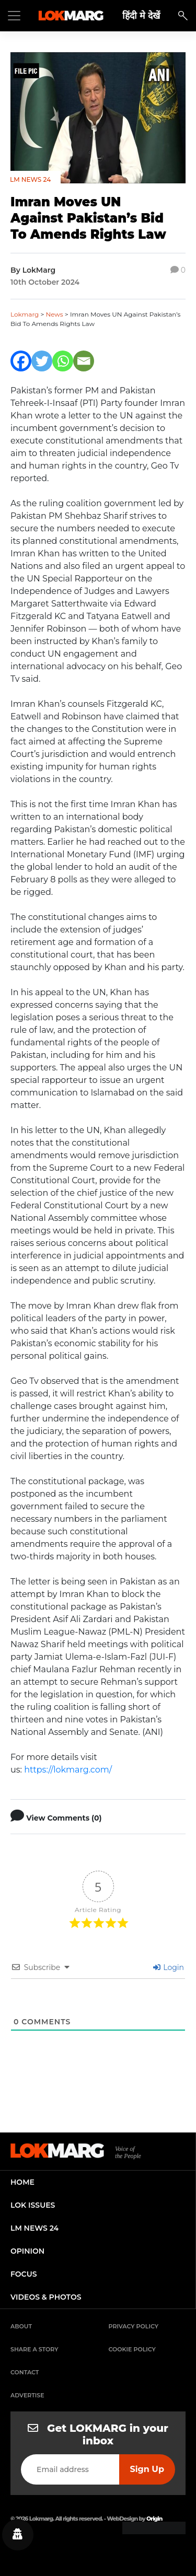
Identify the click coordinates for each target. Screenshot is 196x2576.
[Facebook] (20, 361)
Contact (24, 2372)
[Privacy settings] (17, 2534)
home (22, 2182)
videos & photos (46, 2297)
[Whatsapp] (62, 361)
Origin (154, 2518)
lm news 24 (34, 2228)
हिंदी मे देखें (141, 15)
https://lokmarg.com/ (68, 1770)
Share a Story (34, 2349)
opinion (27, 2251)
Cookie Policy (132, 2349)
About (21, 2326)
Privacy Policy (134, 2326)
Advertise (27, 2395)
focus (23, 2274)
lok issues (32, 2205)
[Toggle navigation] (14, 16)
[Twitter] (41, 361)
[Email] (83, 361)
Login (168, 1967)
